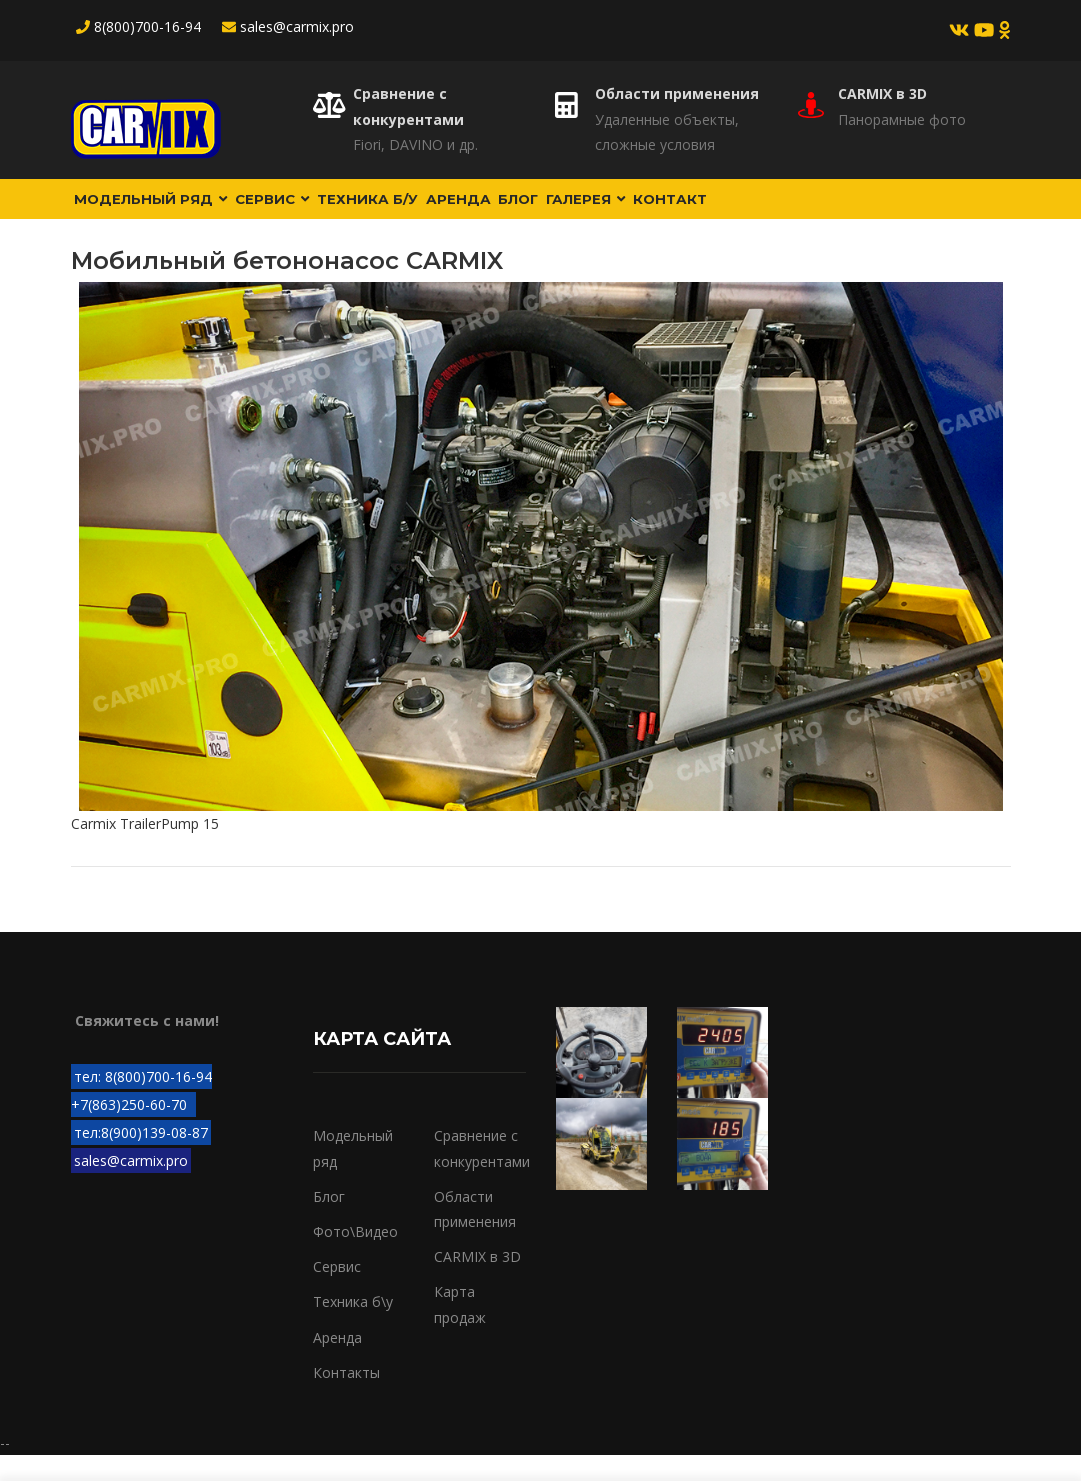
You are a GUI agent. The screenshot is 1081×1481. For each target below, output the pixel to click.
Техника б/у (404, 211)
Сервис (295, 211)
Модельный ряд (159, 211)
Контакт (761, 211)
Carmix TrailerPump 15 (145, 849)
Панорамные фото (902, 119)
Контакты (346, 1398)
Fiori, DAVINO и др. (415, 144)
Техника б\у (353, 1327)
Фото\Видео (355, 1257)
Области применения (677, 93)
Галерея (663, 211)
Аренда (506, 211)
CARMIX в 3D (882, 93)
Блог (580, 211)
